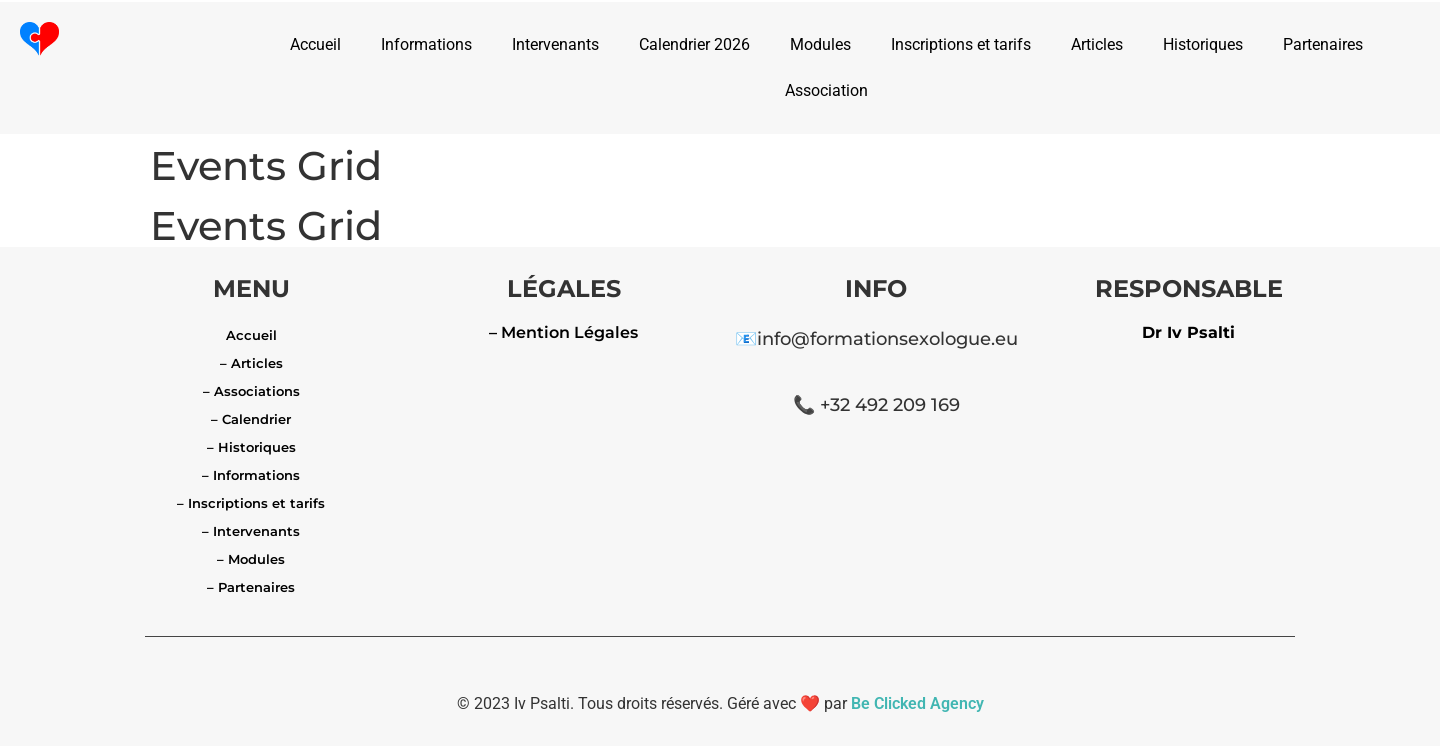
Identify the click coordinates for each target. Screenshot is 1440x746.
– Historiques (251, 447)
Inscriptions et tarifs (961, 44)
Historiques (1203, 44)
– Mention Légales (563, 332)
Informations (426, 44)
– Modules (251, 559)
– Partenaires (251, 587)
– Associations (251, 391)
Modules (820, 44)
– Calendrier (251, 419)
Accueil (315, 44)
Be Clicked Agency (917, 703)
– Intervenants (251, 531)
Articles (1097, 44)
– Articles (251, 363)
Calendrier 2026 (694, 44)
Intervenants (555, 44)
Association (826, 90)
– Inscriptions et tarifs (251, 503)
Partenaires (1323, 44)
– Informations (251, 475)
